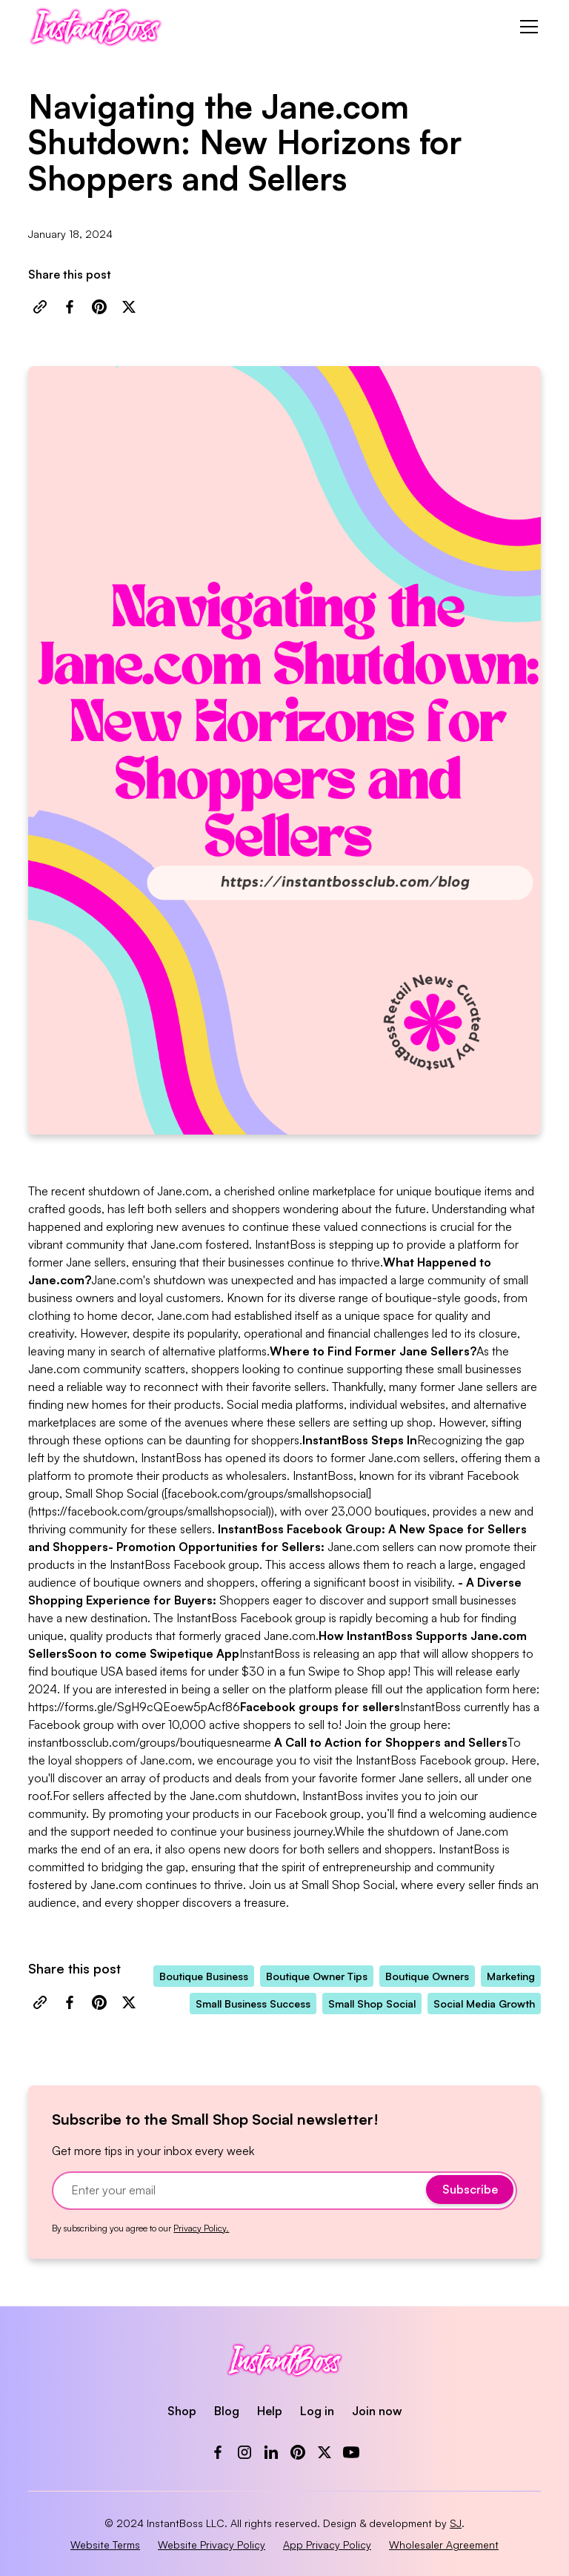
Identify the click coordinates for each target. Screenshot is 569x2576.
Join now (377, 2410)
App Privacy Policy (327, 2544)
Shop (181, 2410)
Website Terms (105, 2544)
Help (269, 2410)
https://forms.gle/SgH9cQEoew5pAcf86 (134, 1706)
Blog (226, 2410)
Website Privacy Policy (211, 2544)
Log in (317, 2410)
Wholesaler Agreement (444, 2544)
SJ (456, 2523)
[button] (526, 26)
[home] (95, 26)
